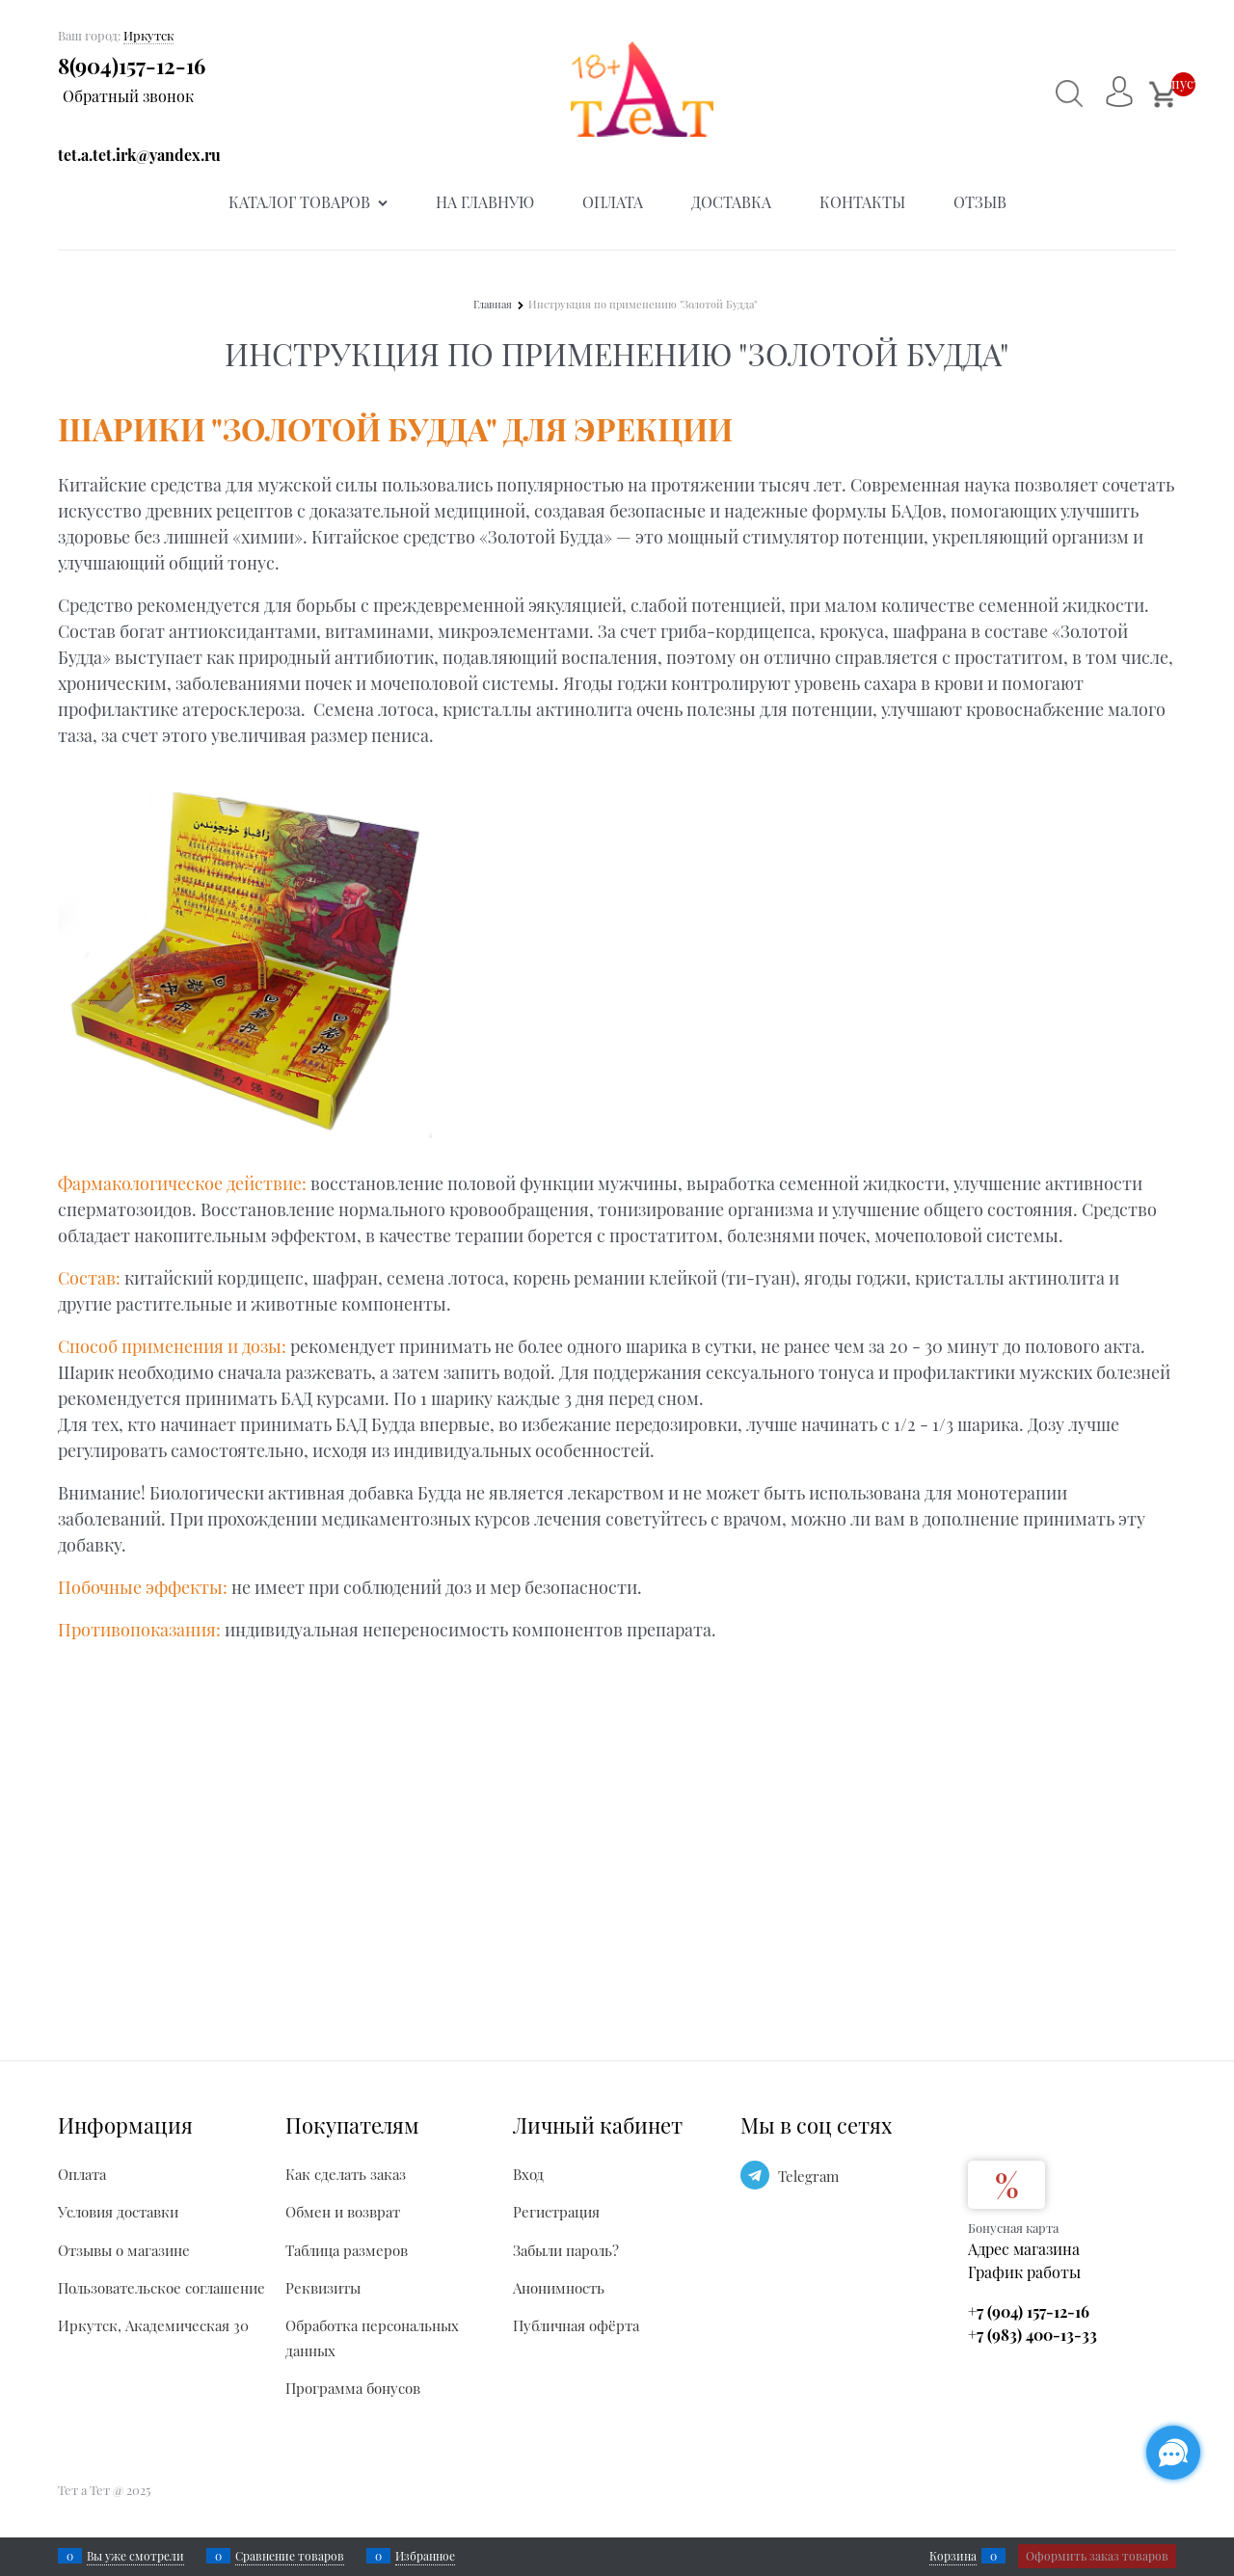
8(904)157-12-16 (131, 65)
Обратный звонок (128, 96)
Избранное (425, 2555)
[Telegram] (754, 2175)
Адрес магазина (1024, 2249)
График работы (1024, 2272)
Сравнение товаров (289, 2555)
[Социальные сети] (1173, 2453)
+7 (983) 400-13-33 (1032, 2334)
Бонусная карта (1013, 2227)
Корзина (953, 2555)
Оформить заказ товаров (1097, 2555)
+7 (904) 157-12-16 (1028, 2311)
